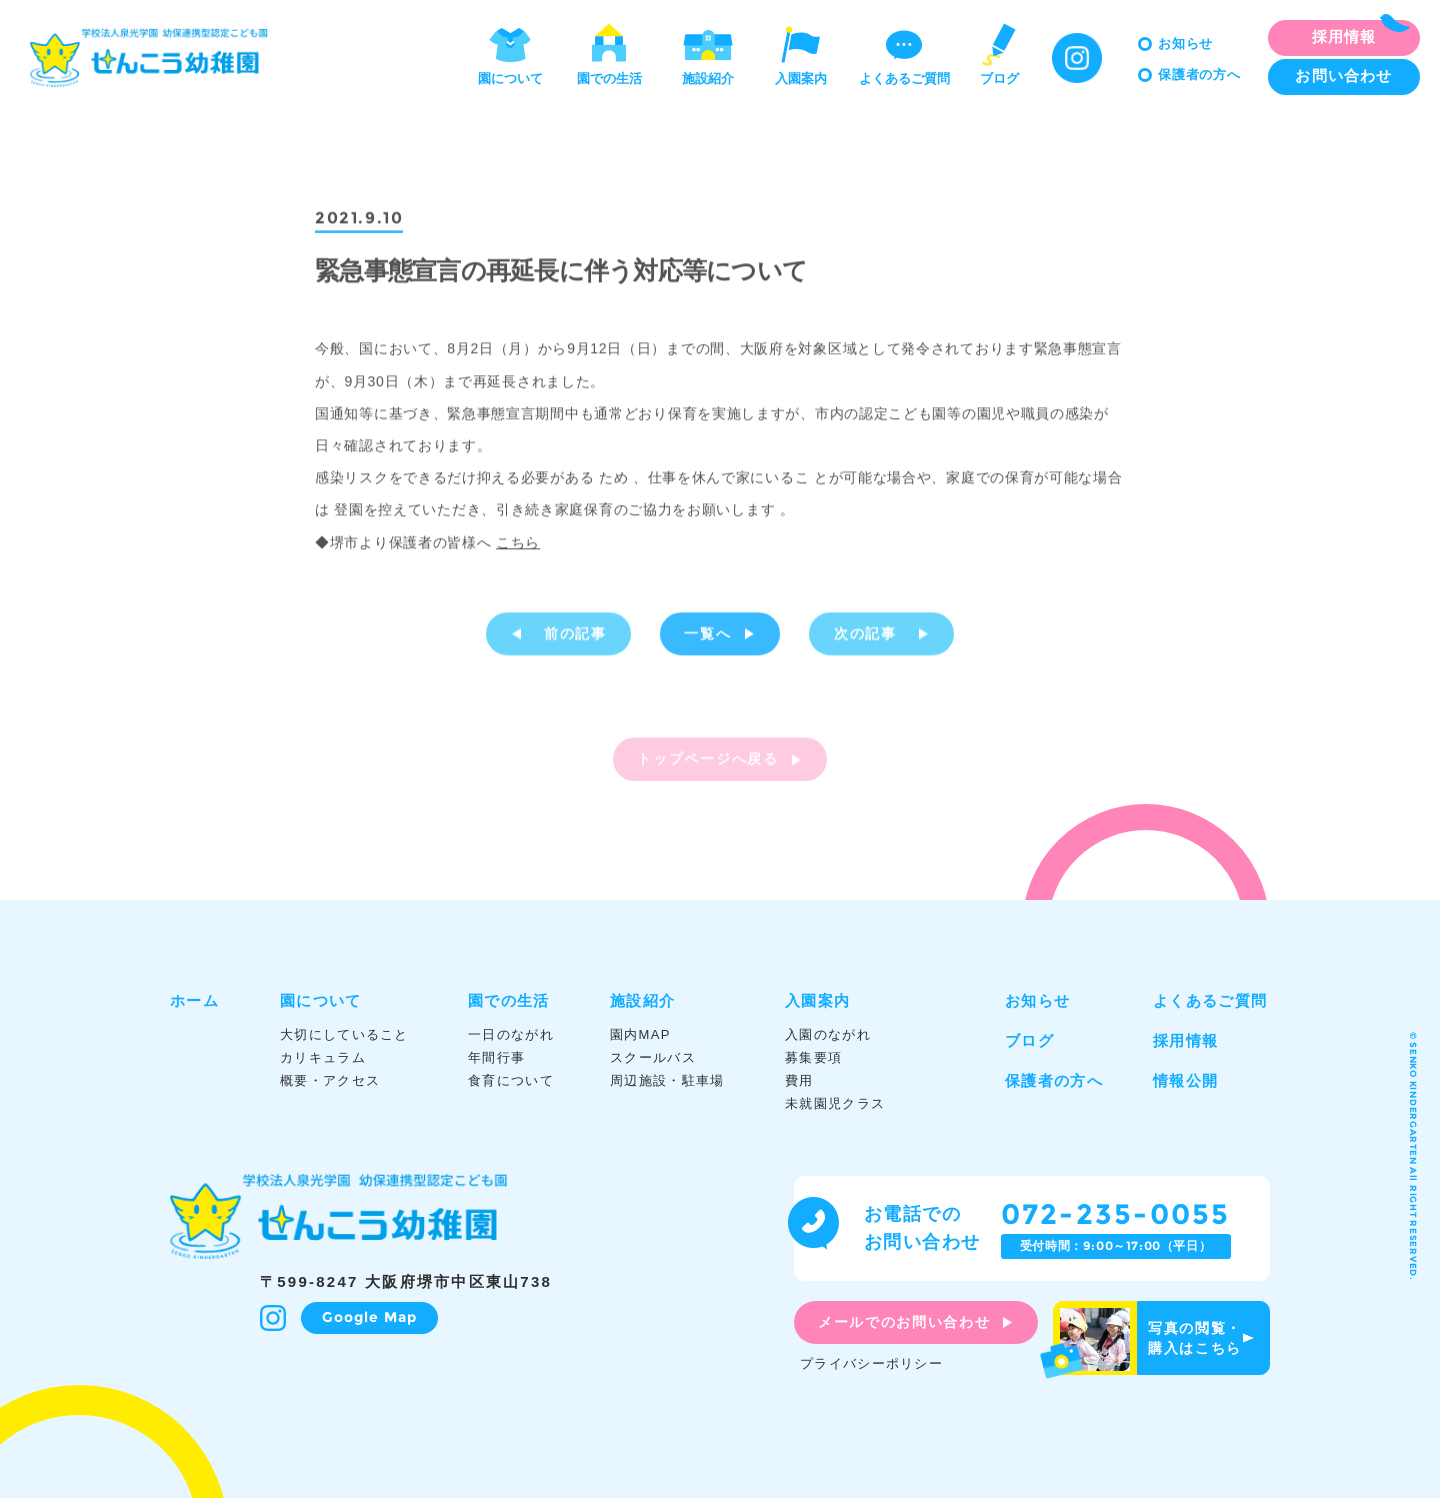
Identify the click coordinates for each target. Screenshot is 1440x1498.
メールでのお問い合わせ (904, 1322)
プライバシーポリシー (871, 1363)
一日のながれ (511, 1034)
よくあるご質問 (904, 53)
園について (510, 53)
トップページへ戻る (707, 764)
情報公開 (1185, 1080)
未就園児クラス (835, 1103)
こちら (518, 544)
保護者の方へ (1199, 74)
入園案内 (801, 53)
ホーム (194, 1000)
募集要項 (813, 1057)
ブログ (999, 53)
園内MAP (640, 1034)
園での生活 (609, 53)
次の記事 (865, 636)
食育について (511, 1080)
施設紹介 (708, 53)
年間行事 (496, 1057)
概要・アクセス (330, 1080)
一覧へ (707, 636)
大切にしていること (344, 1034)
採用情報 (1185, 1040)
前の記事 (575, 636)
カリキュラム (323, 1057)
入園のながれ (828, 1034)
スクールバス (653, 1057)
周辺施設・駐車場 (667, 1080)
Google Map (369, 1317)
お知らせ (1185, 43)
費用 (799, 1080)
